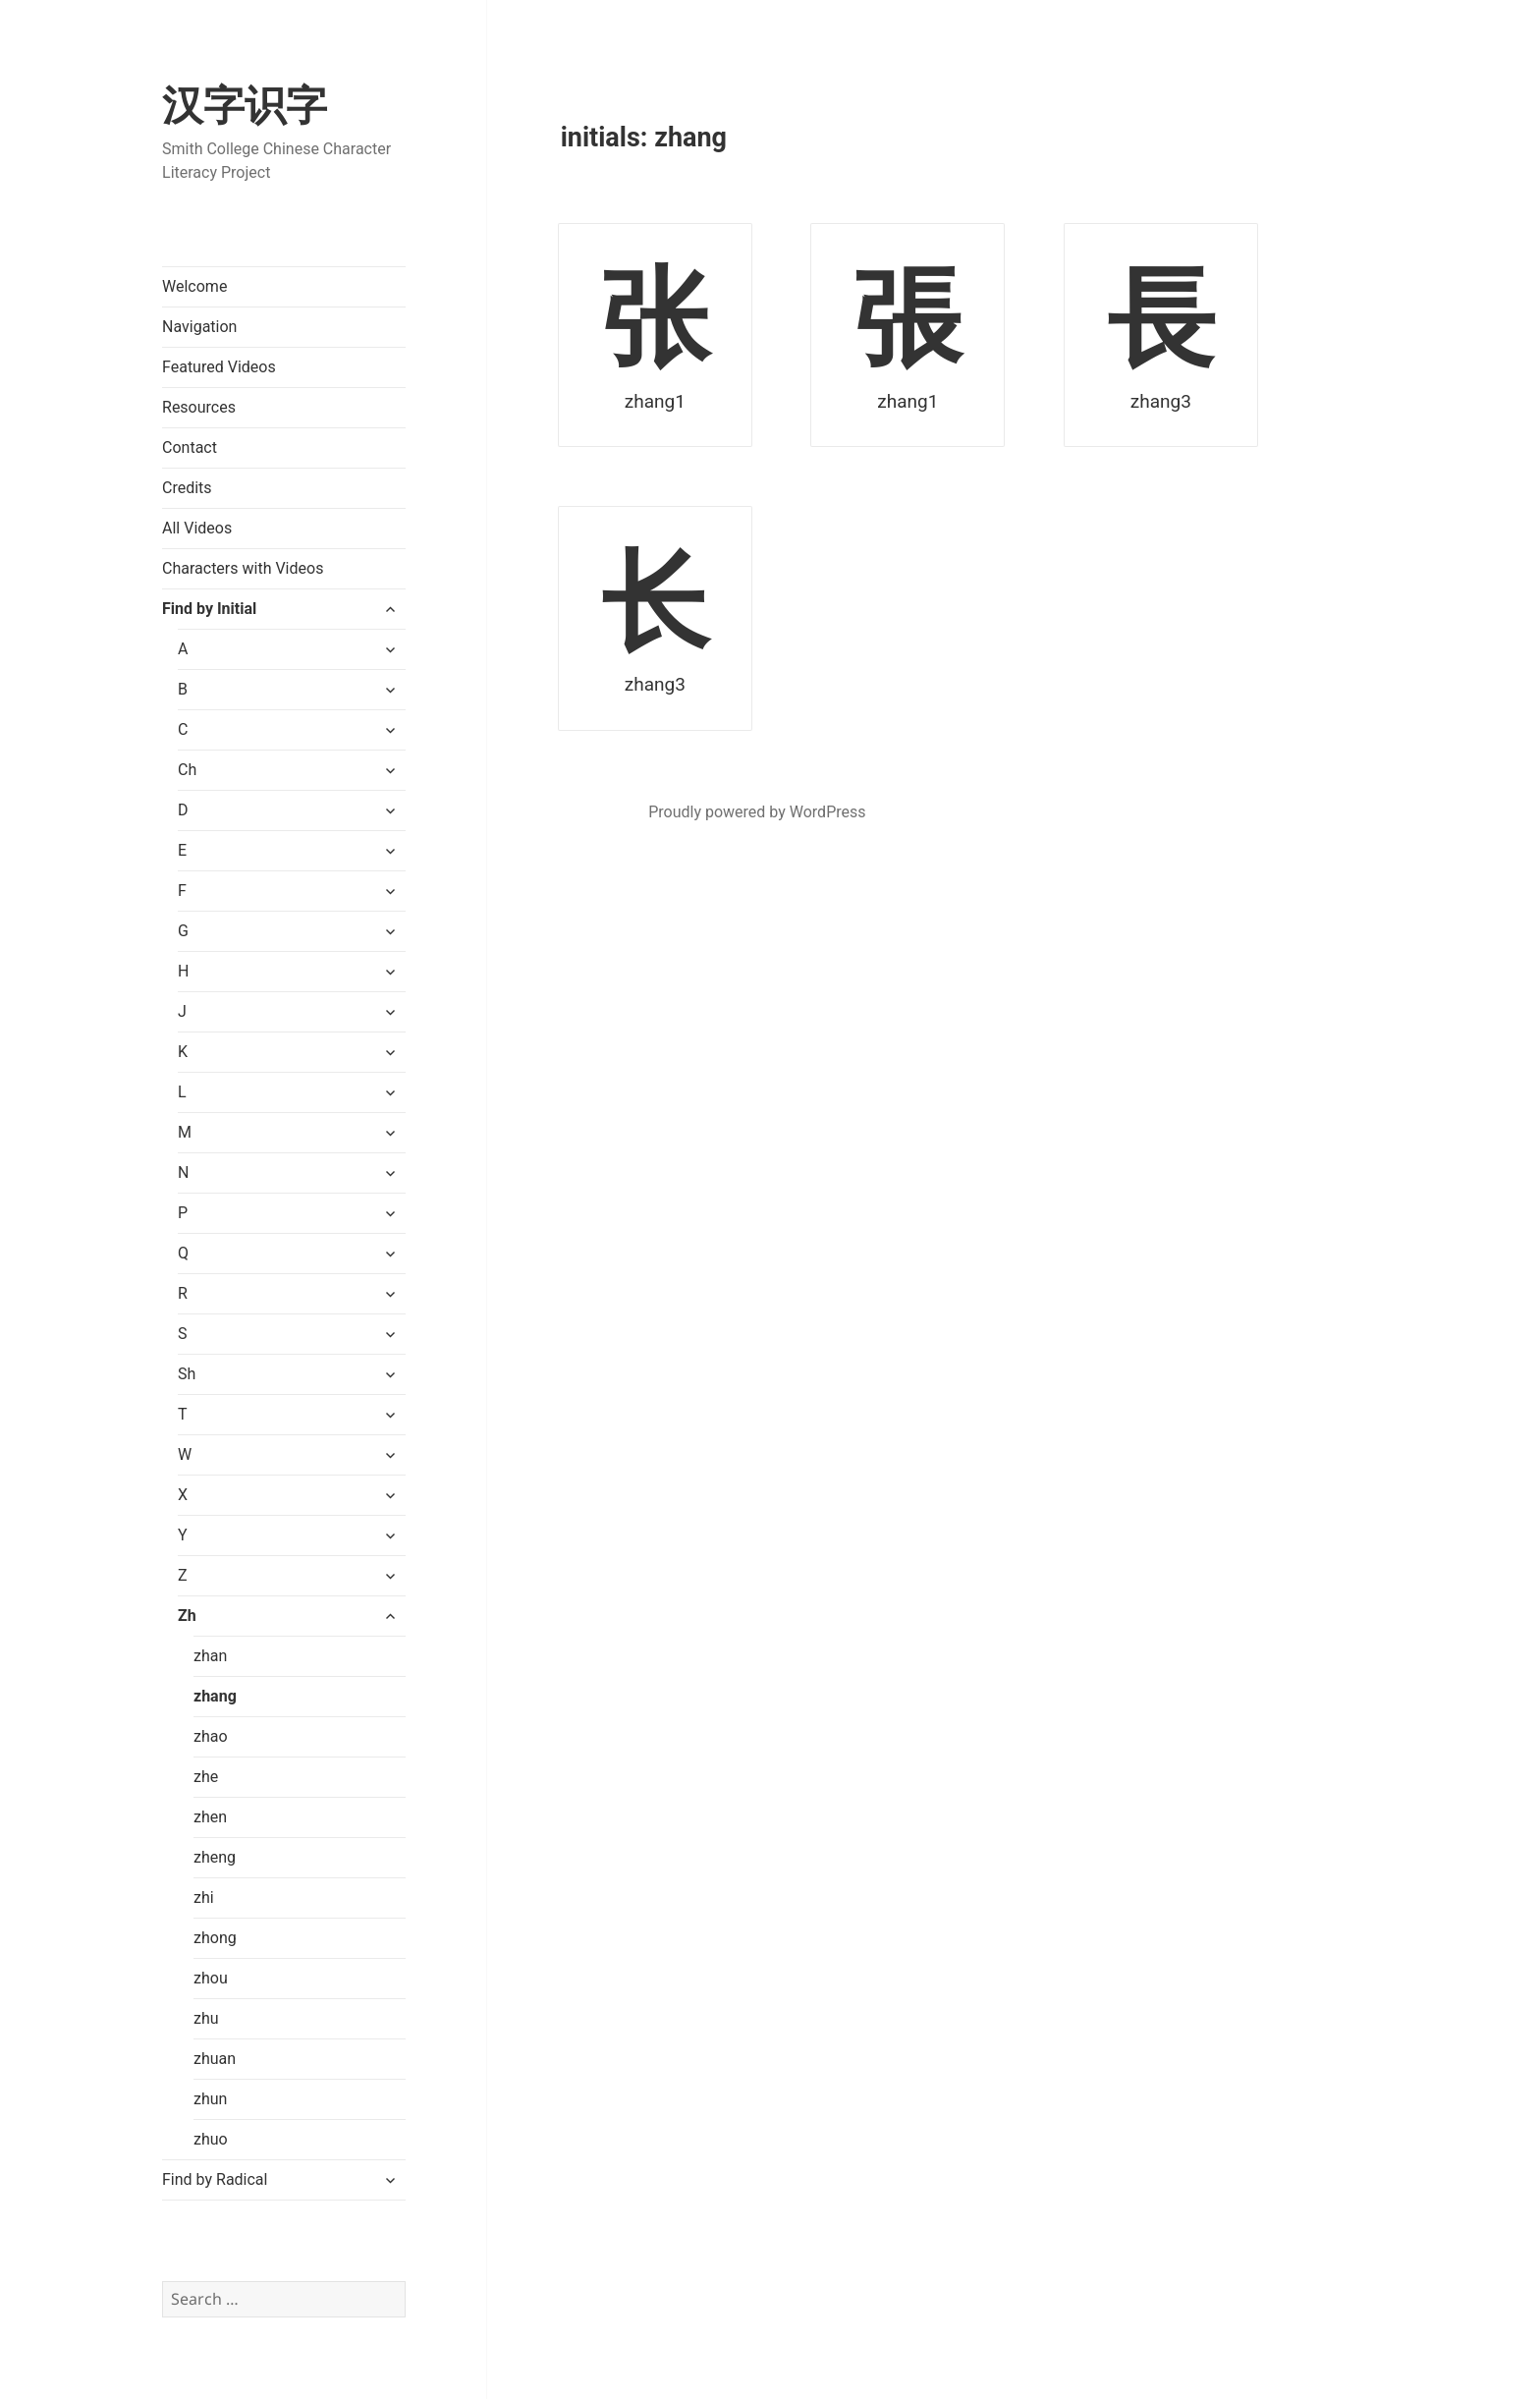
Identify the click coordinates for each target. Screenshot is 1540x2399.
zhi (203, 1897)
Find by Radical (214, 2179)
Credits (187, 487)
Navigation (199, 326)
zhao (210, 1736)
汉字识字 (244, 106)
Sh (186, 1374)
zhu (206, 2018)
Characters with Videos (242, 568)
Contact (189, 447)
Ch (187, 769)
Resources (199, 407)
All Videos (197, 528)
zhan (210, 1655)
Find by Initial (209, 608)
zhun (210, 2099)
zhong (215, 1937)
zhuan (214, 2058)
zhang (215, 1696)
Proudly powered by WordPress (756, 812)
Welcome (194, 286)
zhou (210, 1978)
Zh (187, 1615)
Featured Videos (219, 367)
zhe (205, 1776)
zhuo (210, 2139)
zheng (214, 1857)
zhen (210, 1817)
